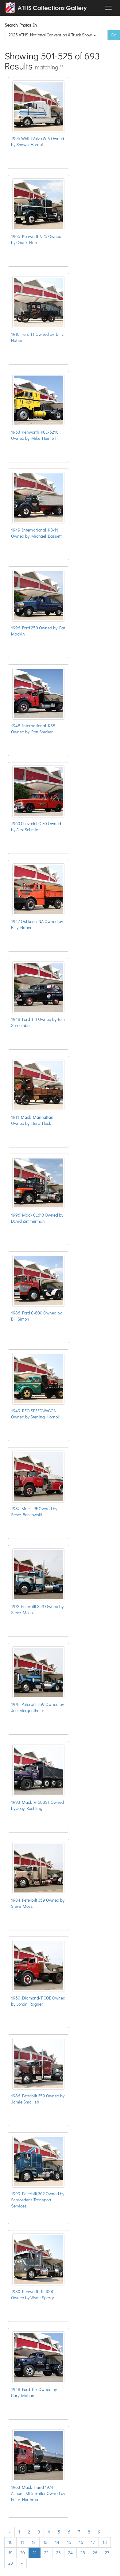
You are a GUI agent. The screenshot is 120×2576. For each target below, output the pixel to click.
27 (107, 2553)
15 (69, 2542)
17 (93, 2542)
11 (22, 2542)
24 (70, 2553)
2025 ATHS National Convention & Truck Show (52, 35)
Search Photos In (22, 25)
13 (45, 2542)
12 (34, 2542)
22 (46, 2553)
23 (58, 2553)
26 (95, 2553)
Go (113, 35)
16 (81, 2542)
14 (57, 2542)
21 (35, 2553)
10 (10, 2542)
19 (10, 2553)
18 (105, 2542)
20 (22, 2553)
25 (82, 2553)
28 (10, 2563)
